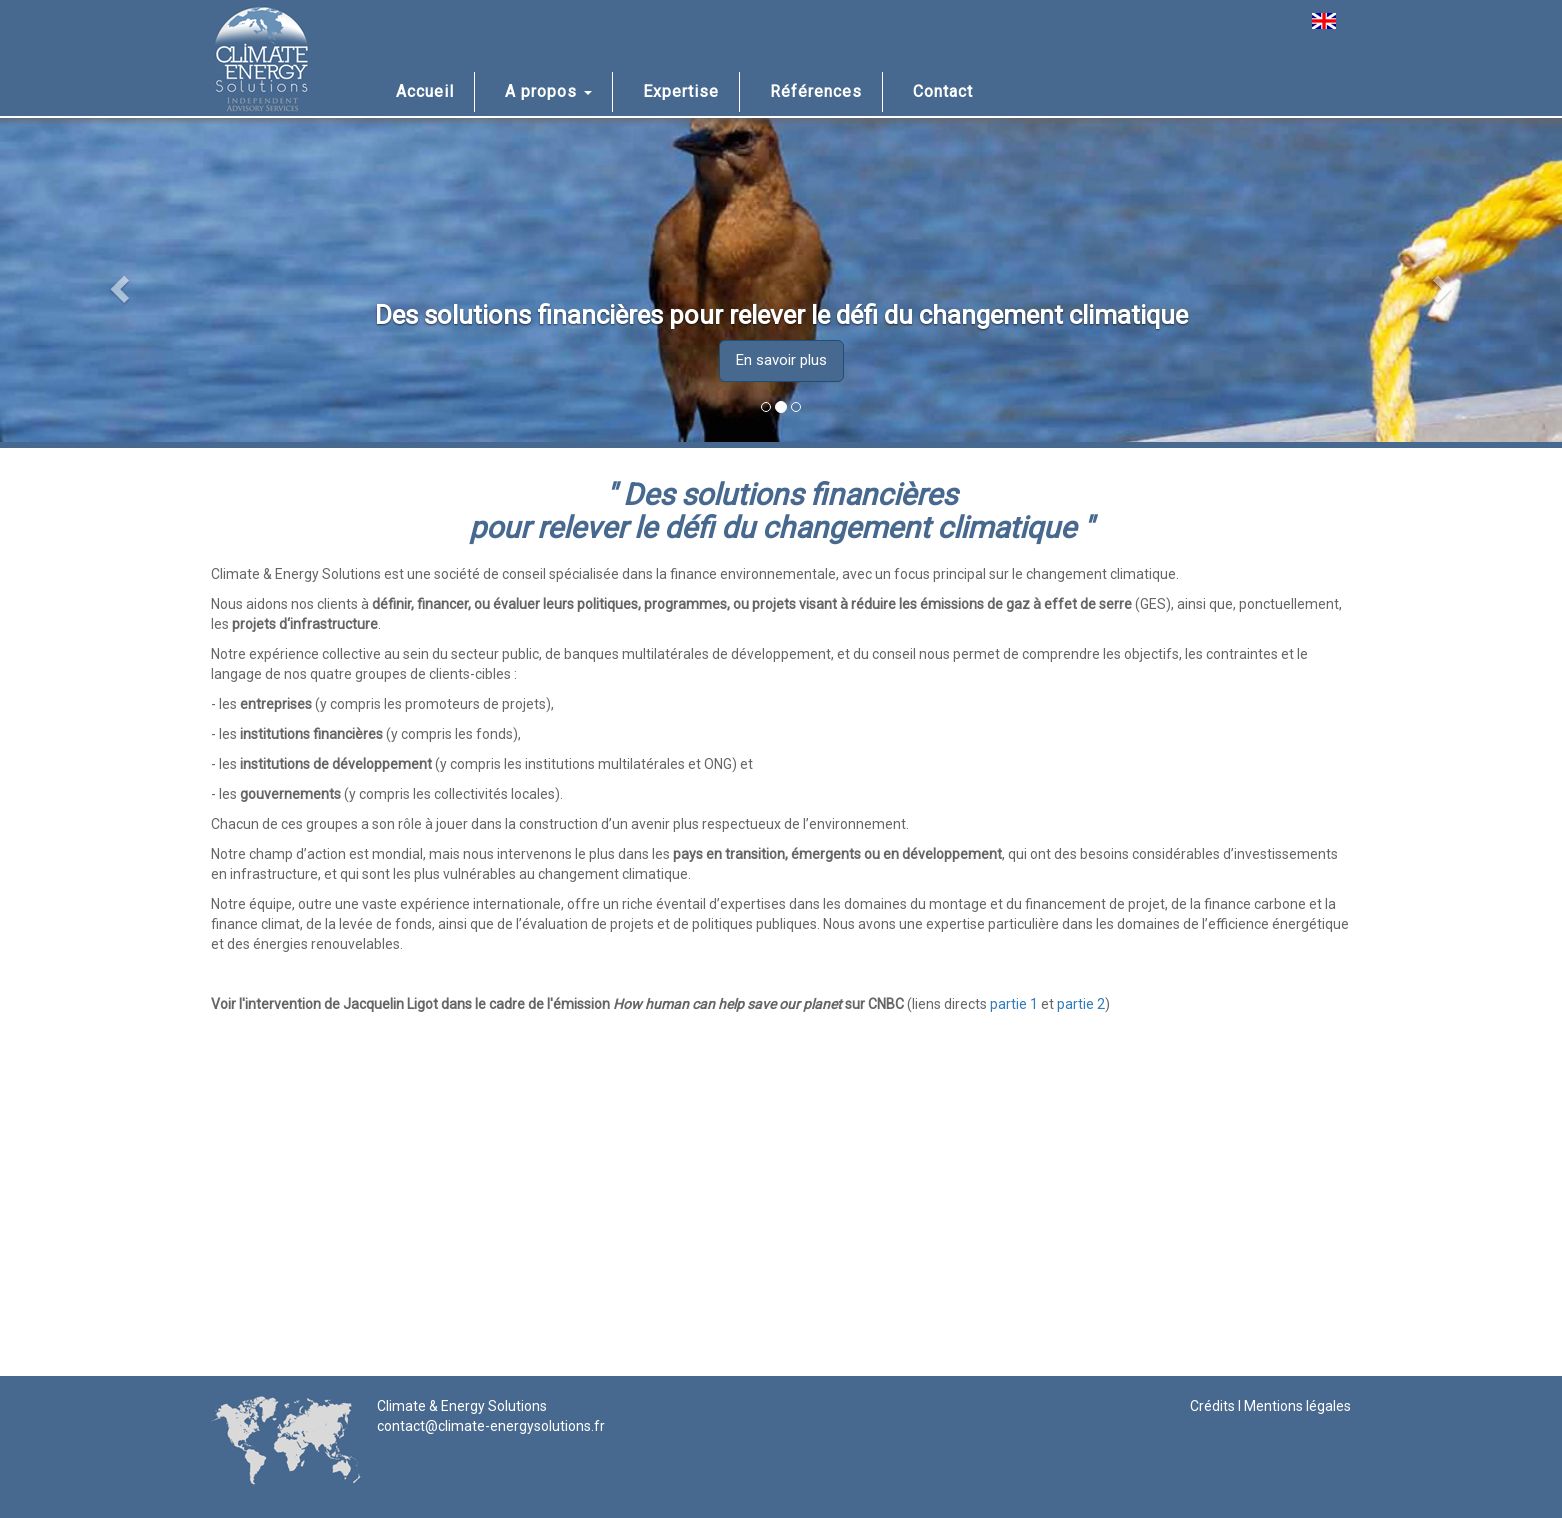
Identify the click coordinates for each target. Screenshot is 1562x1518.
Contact (943, 91)
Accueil (425, 91)
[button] (117, 283)
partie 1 (1014, 1004)
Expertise (681, 91)
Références (816, 91)
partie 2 (1081, 1004)
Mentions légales (1297, 1406)
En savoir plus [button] (781, 360)
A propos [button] (548, 91)
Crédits (1212, 1406)
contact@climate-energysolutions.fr (491, 1426)
